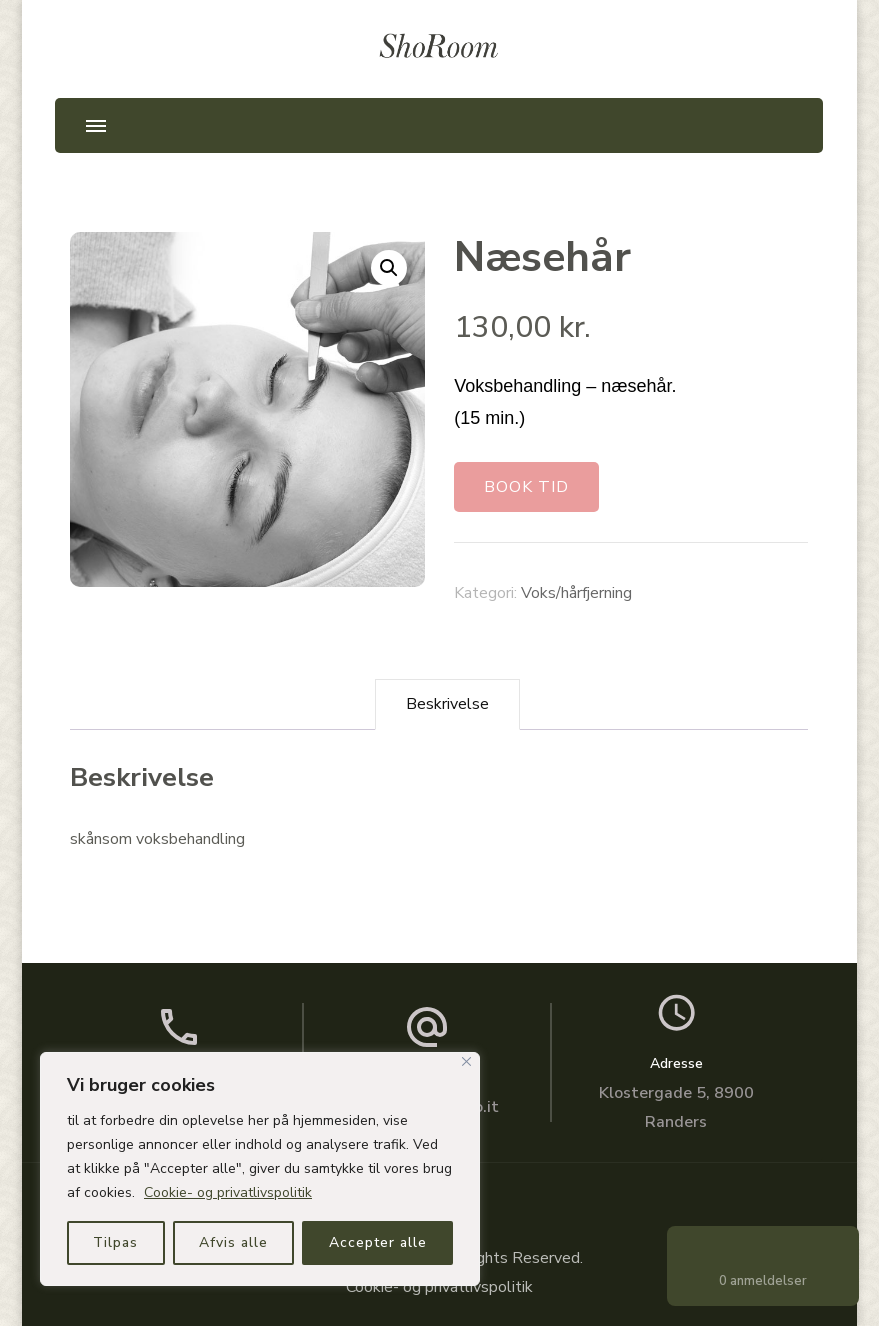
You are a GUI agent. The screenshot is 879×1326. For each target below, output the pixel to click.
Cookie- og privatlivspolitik (228, 1192)
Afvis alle (233, 1242)
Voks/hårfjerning (576, 593)
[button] (389, 268)
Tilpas (115, 1242)
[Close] (466, 1061)
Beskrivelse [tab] (447, 704)
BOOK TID (526, 487)
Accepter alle (378, 1242)
